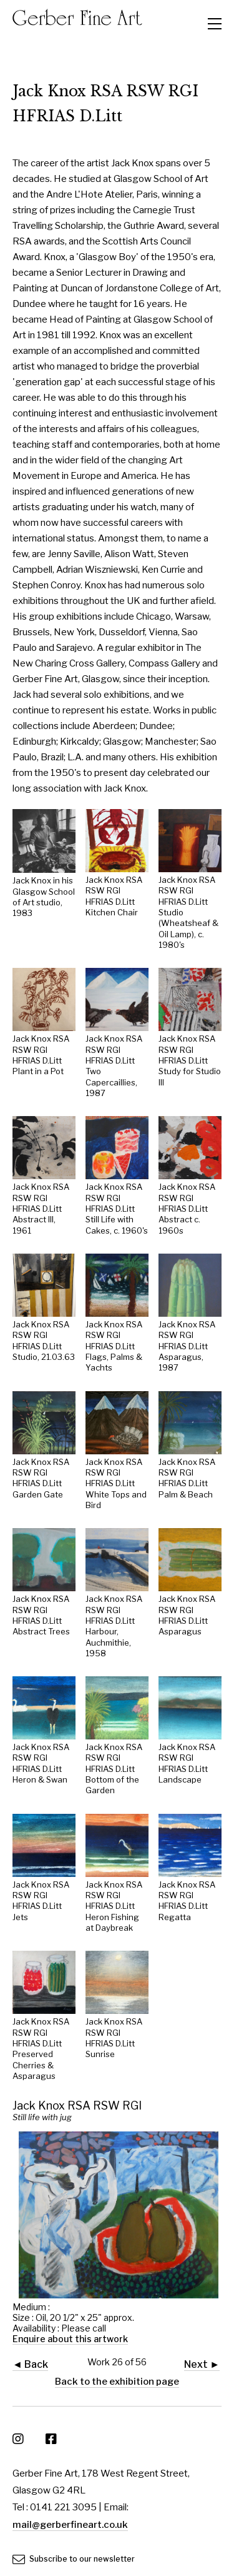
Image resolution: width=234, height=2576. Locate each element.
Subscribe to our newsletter (73, 2558)
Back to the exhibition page (117, 2381)
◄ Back (30, 2364)
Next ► (202, 2364)
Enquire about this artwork (70, 2338)
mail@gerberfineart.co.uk (70, 2524)
